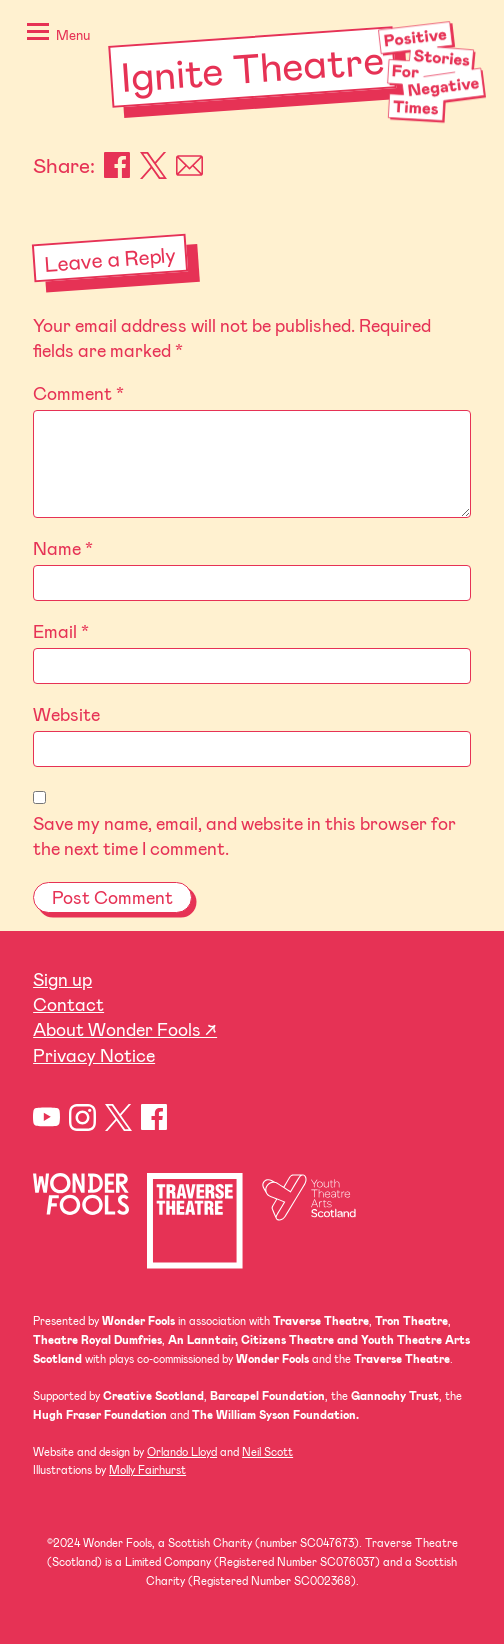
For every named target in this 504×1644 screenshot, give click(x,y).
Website (66, 714)
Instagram (82, 1117)
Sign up (62, 979)
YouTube (46, 1117)
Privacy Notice (94, 1055)
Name (63, 548)
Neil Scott (267, 1451)
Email (189, 165)
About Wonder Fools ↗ (125, 1029)
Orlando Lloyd (182, 1451)
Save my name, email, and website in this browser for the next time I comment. (244, 835)
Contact (68, 1004)
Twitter (118, 1117)
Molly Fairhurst (147, 1469)
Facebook (117, 165)
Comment (78, 393)
